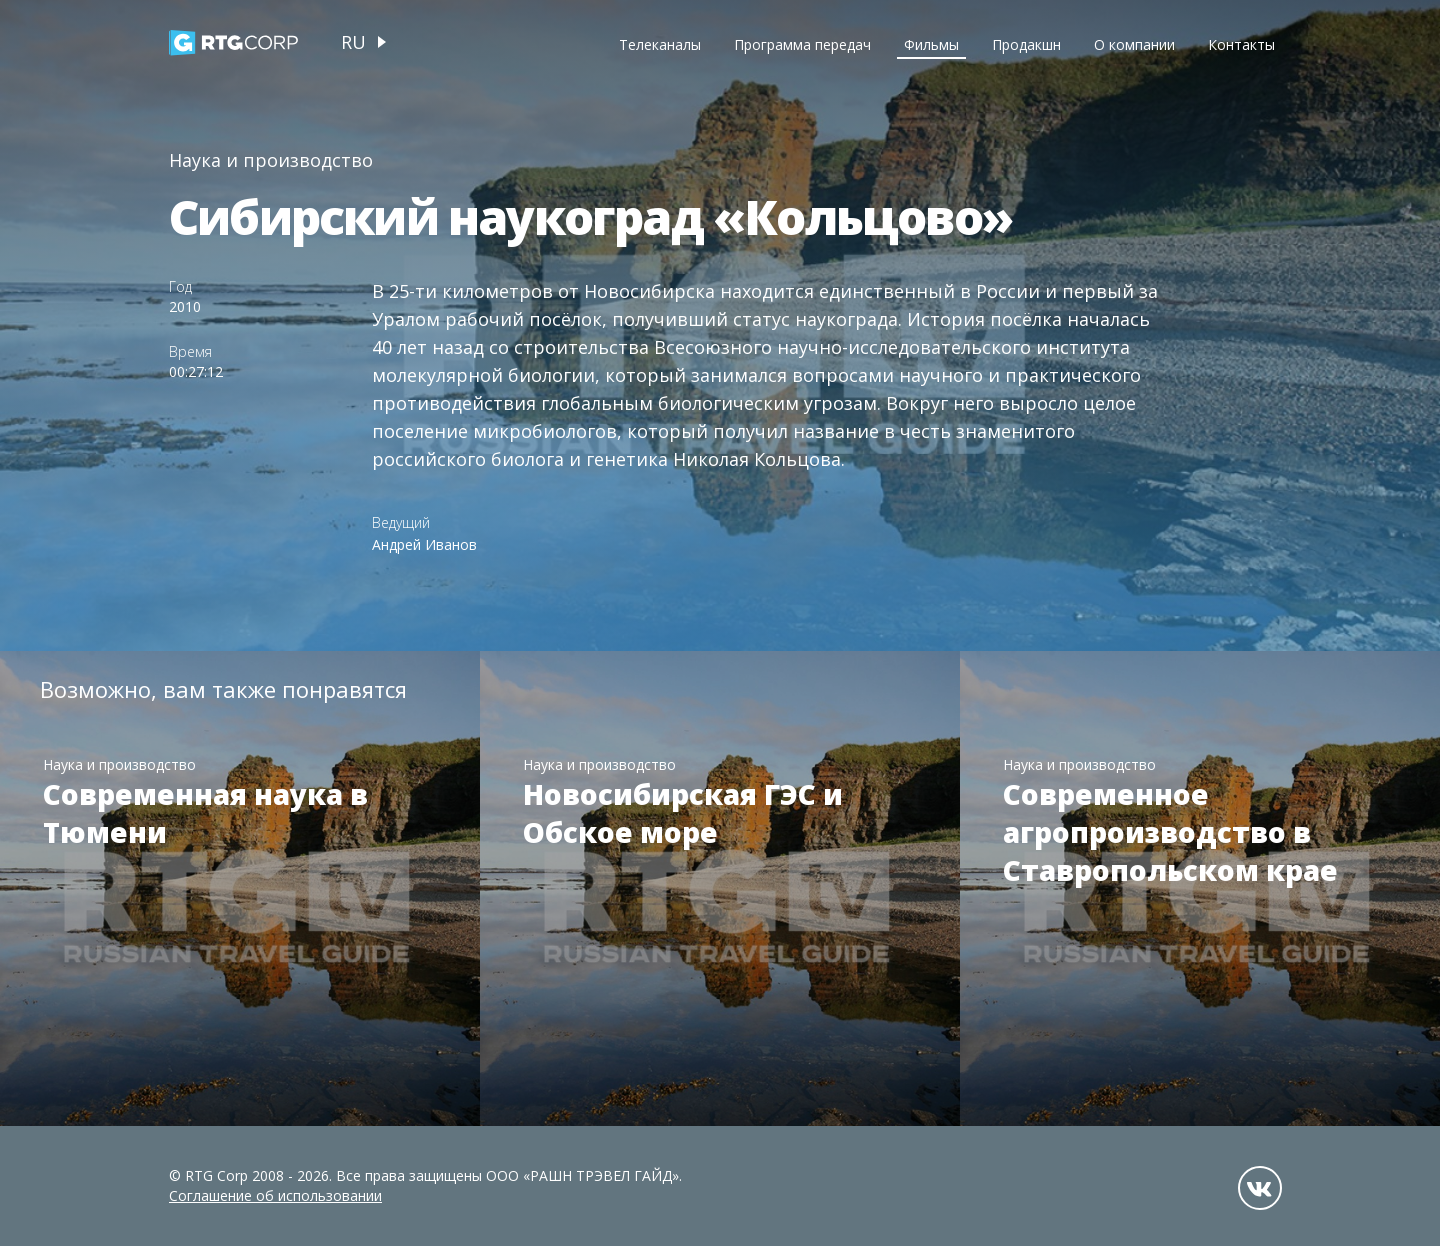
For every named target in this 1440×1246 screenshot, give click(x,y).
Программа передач (802, 44)
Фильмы (931, 44)
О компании (1134, 44)
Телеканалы (660, 44)
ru (353, 42)
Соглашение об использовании (275, 1195)
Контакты (1241, 44)
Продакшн (1026, 44)
